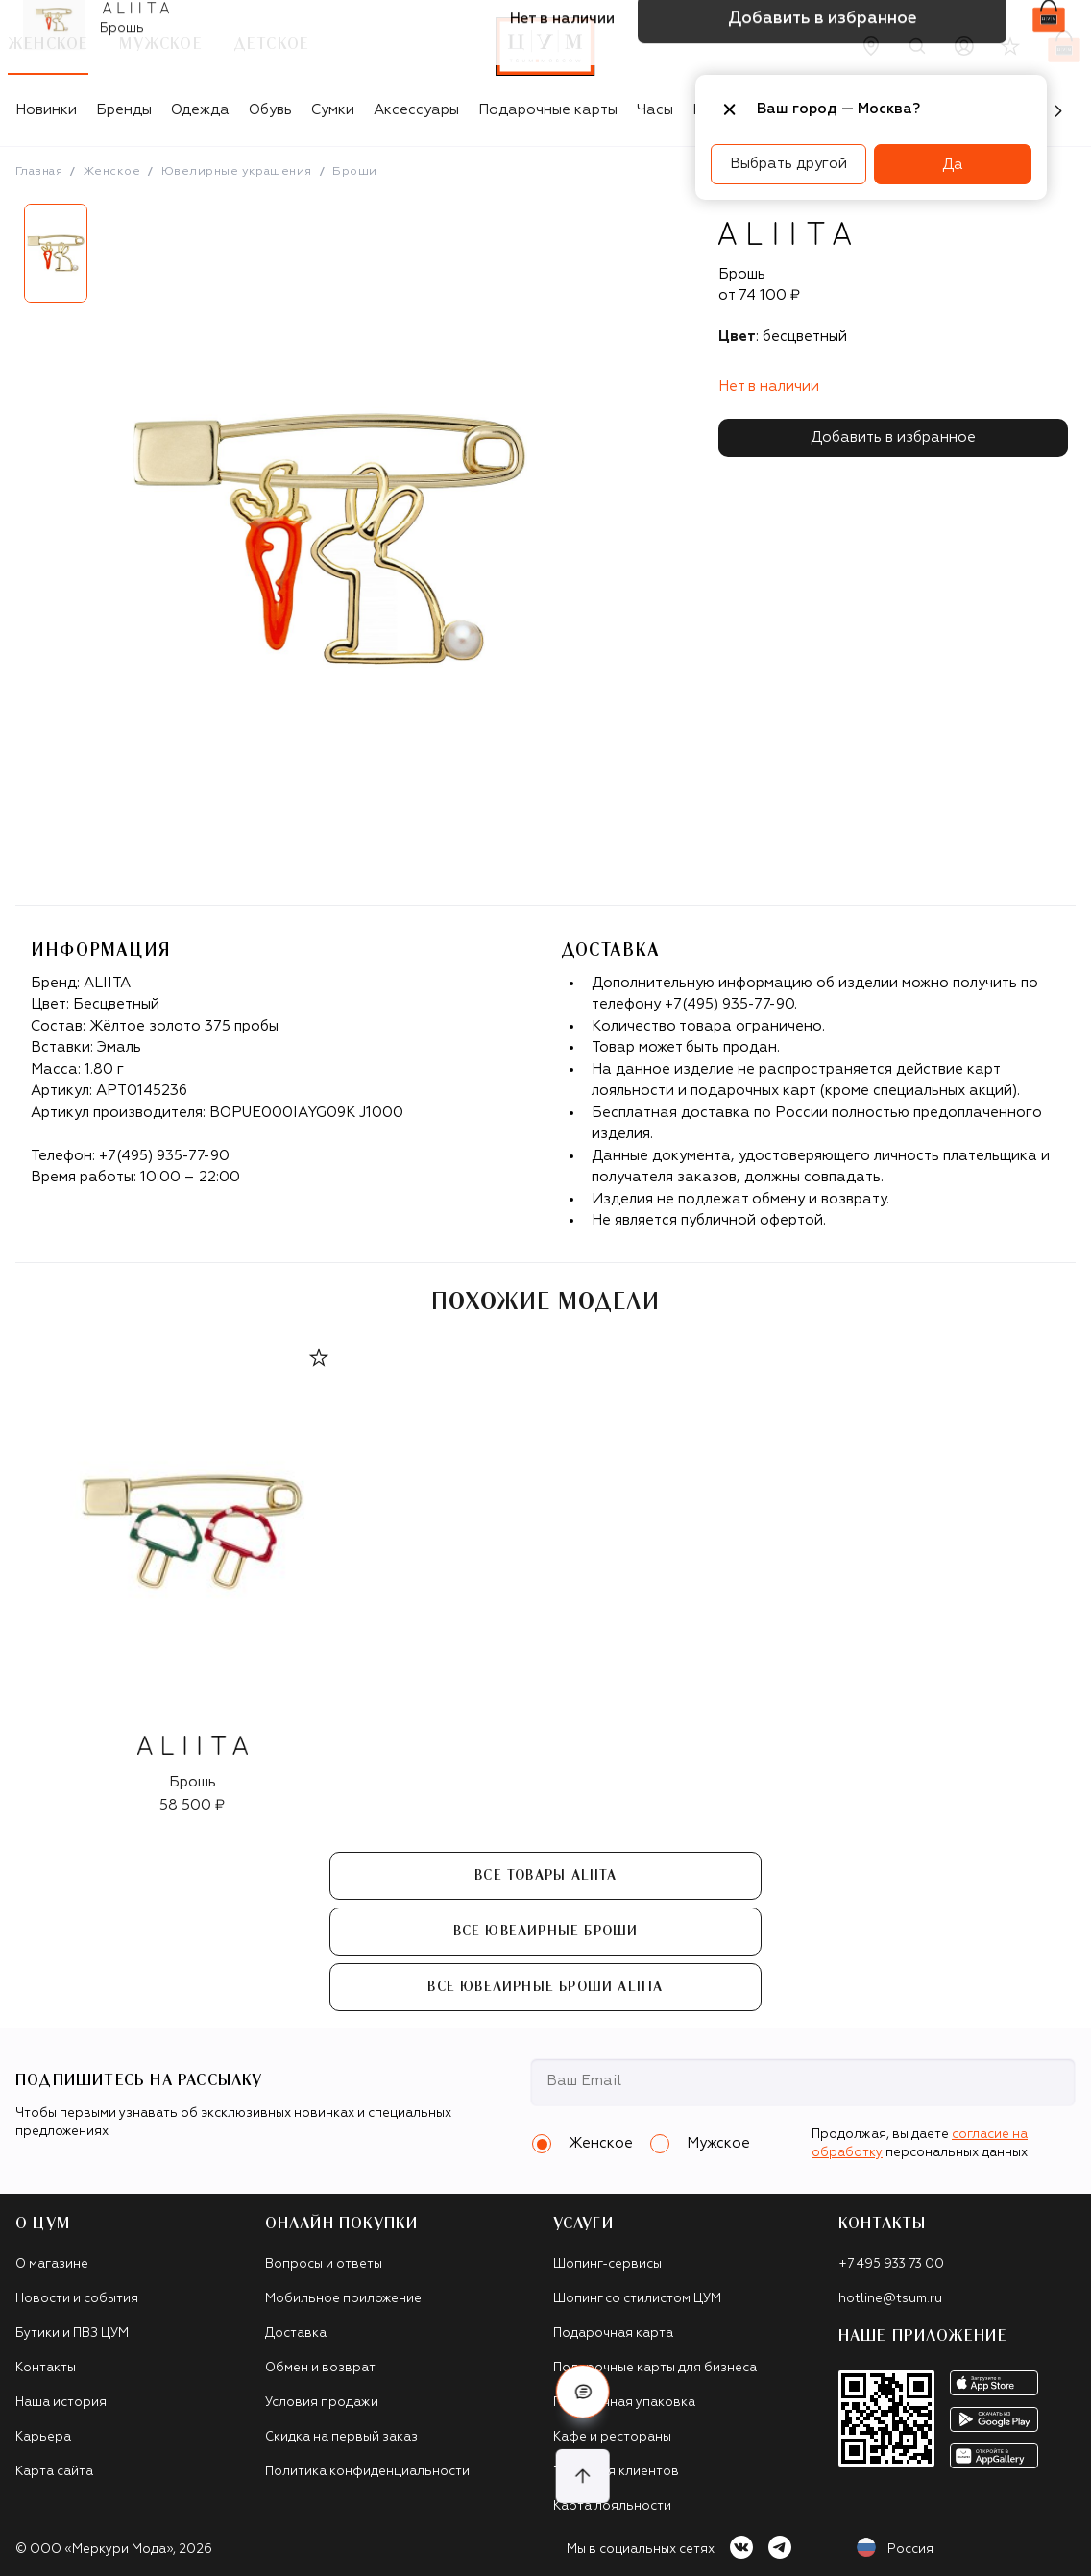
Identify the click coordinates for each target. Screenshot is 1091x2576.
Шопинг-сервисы (607, 2264)
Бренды (124, 110)
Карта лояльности (612, 2506)
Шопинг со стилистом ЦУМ (637, 2299)
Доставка (296, 2333)
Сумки (332, 110)
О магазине (51, 2264)
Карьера (43, 2437)
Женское (112, 172)
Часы (655, 110)
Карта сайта (54, 2472)
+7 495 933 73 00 (891, 2264)
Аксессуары (416, 110)
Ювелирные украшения (236, 172)
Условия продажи (321, 2402)
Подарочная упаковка (624, 2402)
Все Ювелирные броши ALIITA (545, 1987)
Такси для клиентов (616, 2472)
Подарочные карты (548, 110)
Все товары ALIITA (545, 1876)
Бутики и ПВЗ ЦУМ (72, 2333)
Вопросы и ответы (323, 2264)
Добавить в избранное (893, 437)
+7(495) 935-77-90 (164, 1156)
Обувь (270, 110)
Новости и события (76, 2299)
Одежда (200, 110)
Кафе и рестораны (612, 2437)
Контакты (45, 2368)
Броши (354, 172)
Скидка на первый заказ (341, 2437)
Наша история (61, 2402)
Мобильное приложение (343, 2299)
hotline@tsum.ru (890, 2299)
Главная (38, 172)
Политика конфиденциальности (367, 2472)
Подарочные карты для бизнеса (655, 2368)
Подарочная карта (613, 2333)
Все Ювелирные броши (546, 1931)
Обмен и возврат (320, 2368)
